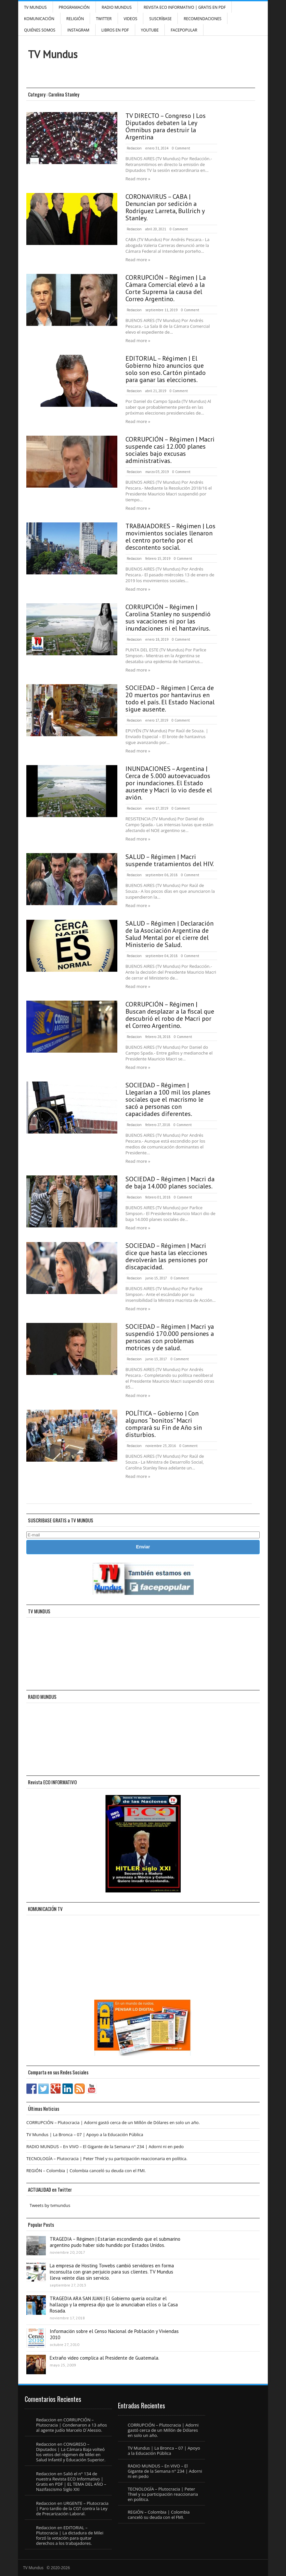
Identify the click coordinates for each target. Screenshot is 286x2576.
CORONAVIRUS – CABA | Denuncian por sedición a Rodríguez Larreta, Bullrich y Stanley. (164, 207)
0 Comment (181, 148)
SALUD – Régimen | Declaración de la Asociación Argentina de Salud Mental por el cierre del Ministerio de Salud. (169, 934)
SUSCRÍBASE (160, 18)
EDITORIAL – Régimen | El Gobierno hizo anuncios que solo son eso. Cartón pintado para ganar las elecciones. (165, 369)
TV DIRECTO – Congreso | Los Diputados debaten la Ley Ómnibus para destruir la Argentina (165, 126)
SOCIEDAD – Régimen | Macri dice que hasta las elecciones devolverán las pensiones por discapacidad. (166, 1256)
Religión (75, 18)
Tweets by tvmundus (50, 2205)
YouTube (150, 30)
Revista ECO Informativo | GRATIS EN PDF (185, 7)
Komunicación (39, 18)
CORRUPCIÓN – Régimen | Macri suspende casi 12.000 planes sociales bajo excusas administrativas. (169, 450)
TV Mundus (35, 7)
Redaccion (134, 148)
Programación (74, 7)
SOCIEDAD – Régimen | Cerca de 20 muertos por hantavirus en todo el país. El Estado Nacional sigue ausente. (169, 698)
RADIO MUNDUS (117, 7)
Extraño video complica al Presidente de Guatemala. (104, 2358)
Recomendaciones (202, 18)
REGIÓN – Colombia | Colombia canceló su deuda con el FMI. (86, 2170)
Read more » (137, 179)
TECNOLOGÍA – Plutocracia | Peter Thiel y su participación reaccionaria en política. (107, 2158)
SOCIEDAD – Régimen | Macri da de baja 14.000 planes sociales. (169, 1182)
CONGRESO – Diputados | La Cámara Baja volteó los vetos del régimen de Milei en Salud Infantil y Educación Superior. (70, 2452)
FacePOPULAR (184, 30)
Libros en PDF (115, 30)
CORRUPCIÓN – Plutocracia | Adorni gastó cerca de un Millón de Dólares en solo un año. (113, 2122)
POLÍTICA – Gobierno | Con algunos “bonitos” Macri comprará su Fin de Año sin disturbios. (163, 1424)
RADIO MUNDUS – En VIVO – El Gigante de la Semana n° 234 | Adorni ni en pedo (105, 2146)
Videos (130, 18)
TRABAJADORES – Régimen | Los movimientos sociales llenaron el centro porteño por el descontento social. (170, 537)
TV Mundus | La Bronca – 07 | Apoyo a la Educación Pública (84, 2134)
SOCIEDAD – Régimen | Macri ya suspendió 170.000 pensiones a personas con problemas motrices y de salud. (169, 1337)
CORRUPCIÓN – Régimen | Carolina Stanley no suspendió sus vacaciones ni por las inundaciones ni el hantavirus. (168, 618)
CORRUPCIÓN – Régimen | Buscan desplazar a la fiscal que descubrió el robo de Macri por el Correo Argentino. (169, 1015)
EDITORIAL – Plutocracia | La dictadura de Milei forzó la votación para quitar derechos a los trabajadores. (69, 2535)
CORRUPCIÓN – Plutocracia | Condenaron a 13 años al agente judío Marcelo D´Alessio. (71, 2425)
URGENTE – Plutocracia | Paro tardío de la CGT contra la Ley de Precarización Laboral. (72, 2508)
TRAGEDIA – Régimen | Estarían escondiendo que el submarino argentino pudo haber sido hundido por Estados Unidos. (115, 2242)
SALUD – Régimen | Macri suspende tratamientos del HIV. (169, 860)
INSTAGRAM (78, 30)
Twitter (103, 18)
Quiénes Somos (39, 30)
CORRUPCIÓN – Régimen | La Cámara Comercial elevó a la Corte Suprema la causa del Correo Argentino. (165, 288)
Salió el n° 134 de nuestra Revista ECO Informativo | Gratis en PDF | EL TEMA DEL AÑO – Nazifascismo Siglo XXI (71, 2481)
